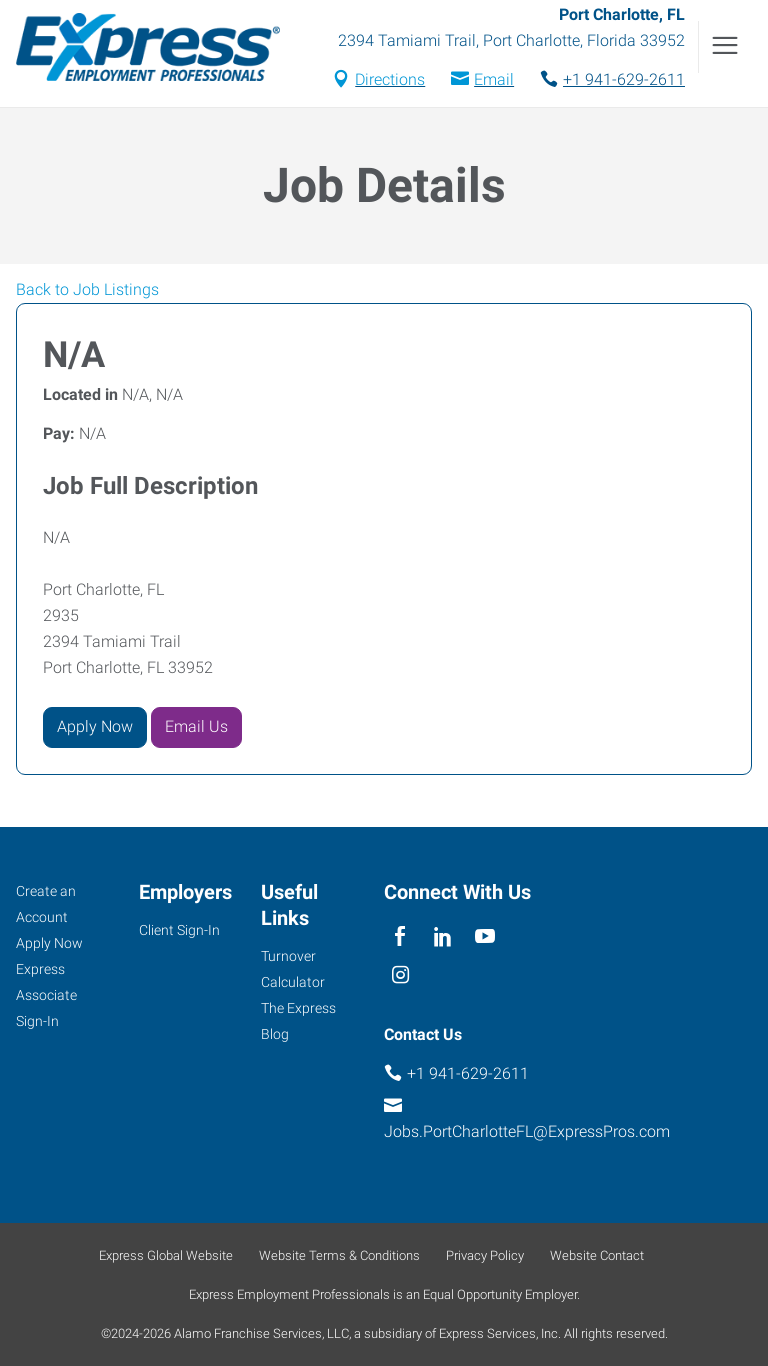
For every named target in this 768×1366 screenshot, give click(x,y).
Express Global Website (166, 1255)
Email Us (196, 726)
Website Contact (597, 1255)
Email (494, 79)
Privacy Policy (485, 1255)
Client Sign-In (179, 930)
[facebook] (400, 937)
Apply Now (95, 726)
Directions (390, 79)
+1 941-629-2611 (624, 79)
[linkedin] (442, 937)
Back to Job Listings (87, 289)
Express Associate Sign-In (46, 995)
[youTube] (485, 937)
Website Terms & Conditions (339, 1255)
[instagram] (400, 976)
